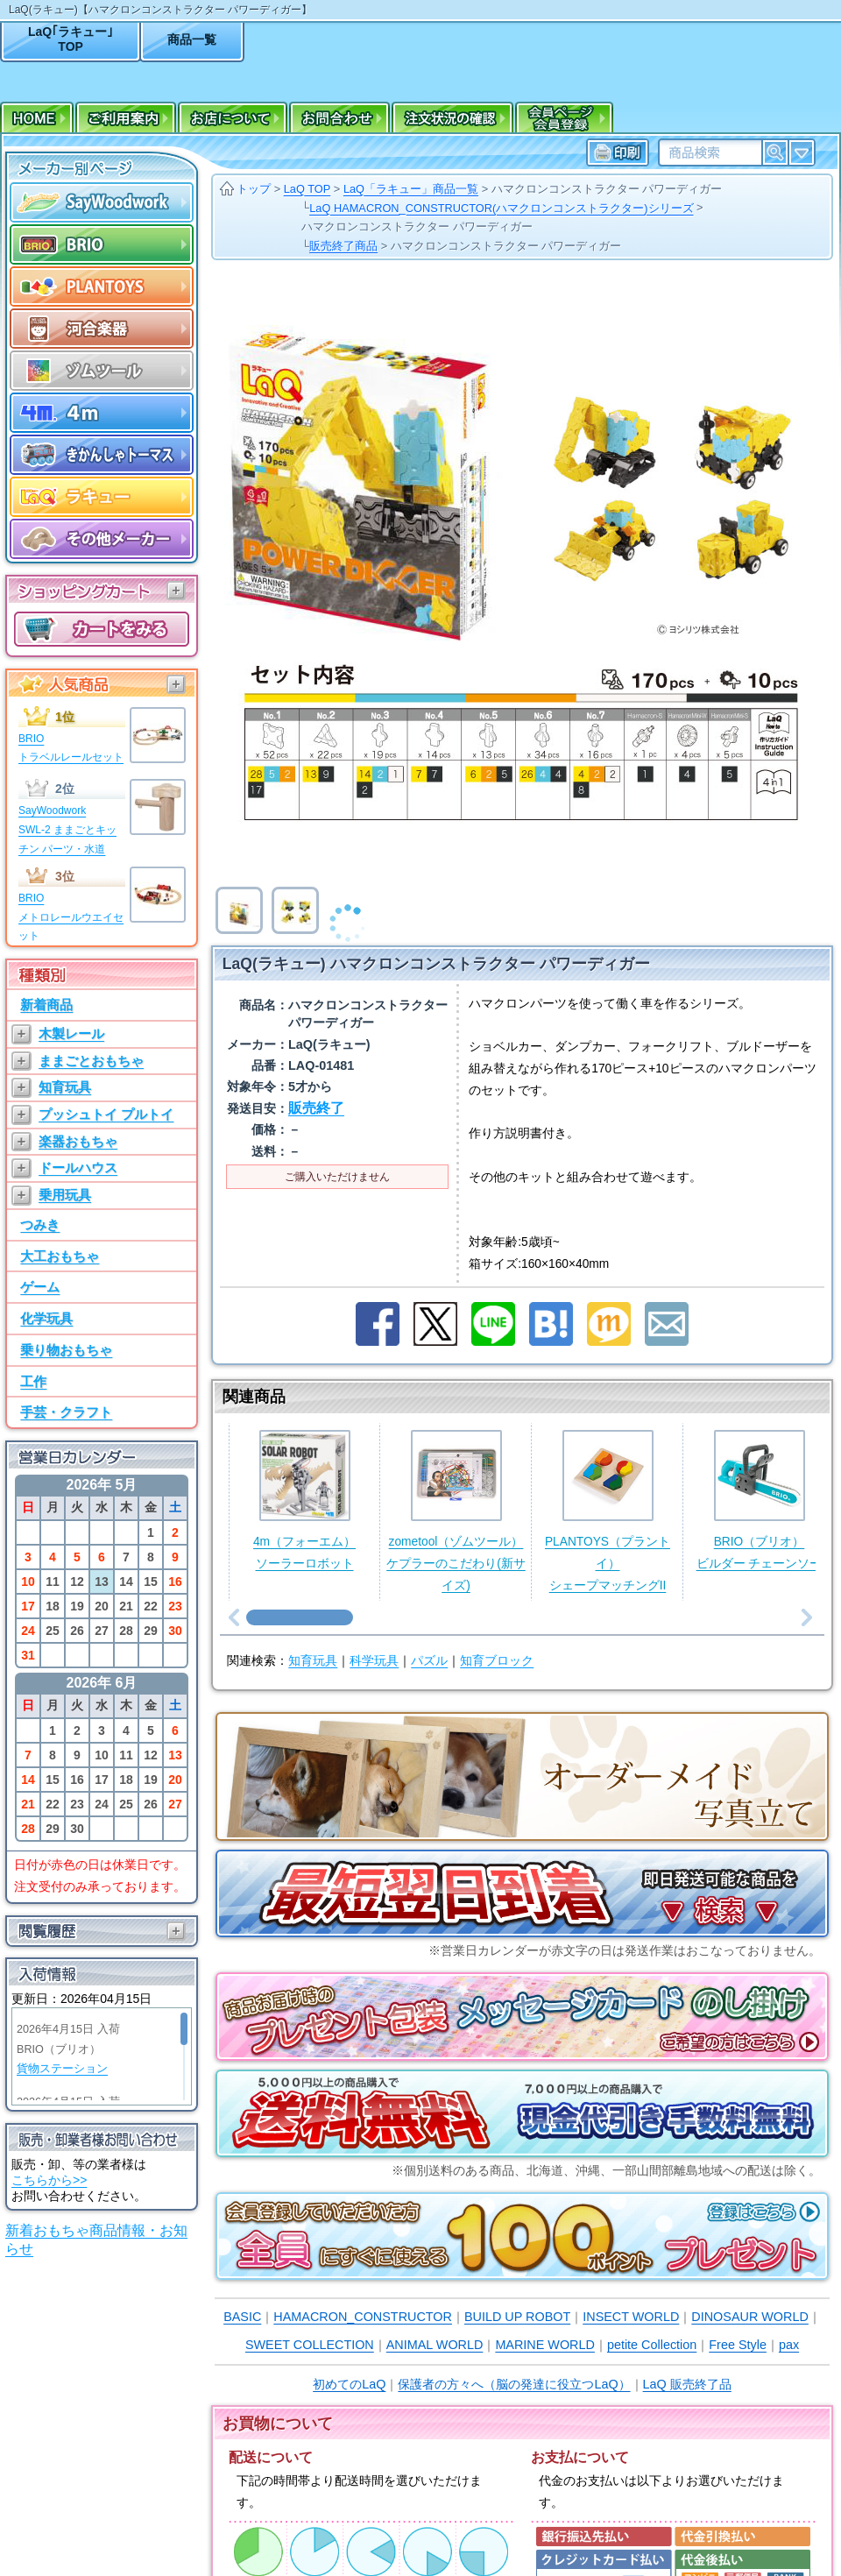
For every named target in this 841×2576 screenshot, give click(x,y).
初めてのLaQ (349, 2384)
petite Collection (651, 2345)
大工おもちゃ (59, 1256)
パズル (429, 1660)
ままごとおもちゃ (91, 1060)
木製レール (71, 1033)
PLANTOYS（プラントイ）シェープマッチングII (607, 1511)
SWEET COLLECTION (309, 2345)
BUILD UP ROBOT (517, 2317)
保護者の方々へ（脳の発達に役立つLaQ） (514, 2384)
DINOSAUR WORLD (750, 2317)
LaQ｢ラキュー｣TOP (70, 39)
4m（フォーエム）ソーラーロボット (304, 1500)
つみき (40, 1224)
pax (789, 2345)
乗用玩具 (65, 1194)
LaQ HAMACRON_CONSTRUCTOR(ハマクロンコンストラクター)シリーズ (501, 208)
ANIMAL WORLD (435, 2345)
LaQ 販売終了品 (687, 2384)
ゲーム (40, 1286)
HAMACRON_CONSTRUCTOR (362, 2317)
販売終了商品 (343, 245)
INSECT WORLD (631, 2317)
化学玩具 (46, 1318)
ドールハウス (78, 1167)
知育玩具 (65, 1086)
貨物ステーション (62, 2069)
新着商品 (46, 1004)
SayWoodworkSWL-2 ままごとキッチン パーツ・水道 (67, 829)
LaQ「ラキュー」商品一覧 (410, 188)
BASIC (242, 2317)
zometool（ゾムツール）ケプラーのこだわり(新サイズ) (456, 1511)
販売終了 (316, 1107)
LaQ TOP (307, 188)
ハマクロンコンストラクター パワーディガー (607, 188)
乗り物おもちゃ (66, 1349)
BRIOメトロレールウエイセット (71, 917)
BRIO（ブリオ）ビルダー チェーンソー (759, 1500)
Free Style (738, 2345)
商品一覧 (191, 39)
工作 (33, 1381)
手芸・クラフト (66, 1412)
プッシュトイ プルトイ (106, 1114)
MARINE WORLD (545, 2345)
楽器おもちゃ (78, 1141)
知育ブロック (497, 1660)
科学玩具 (374, 1660)
